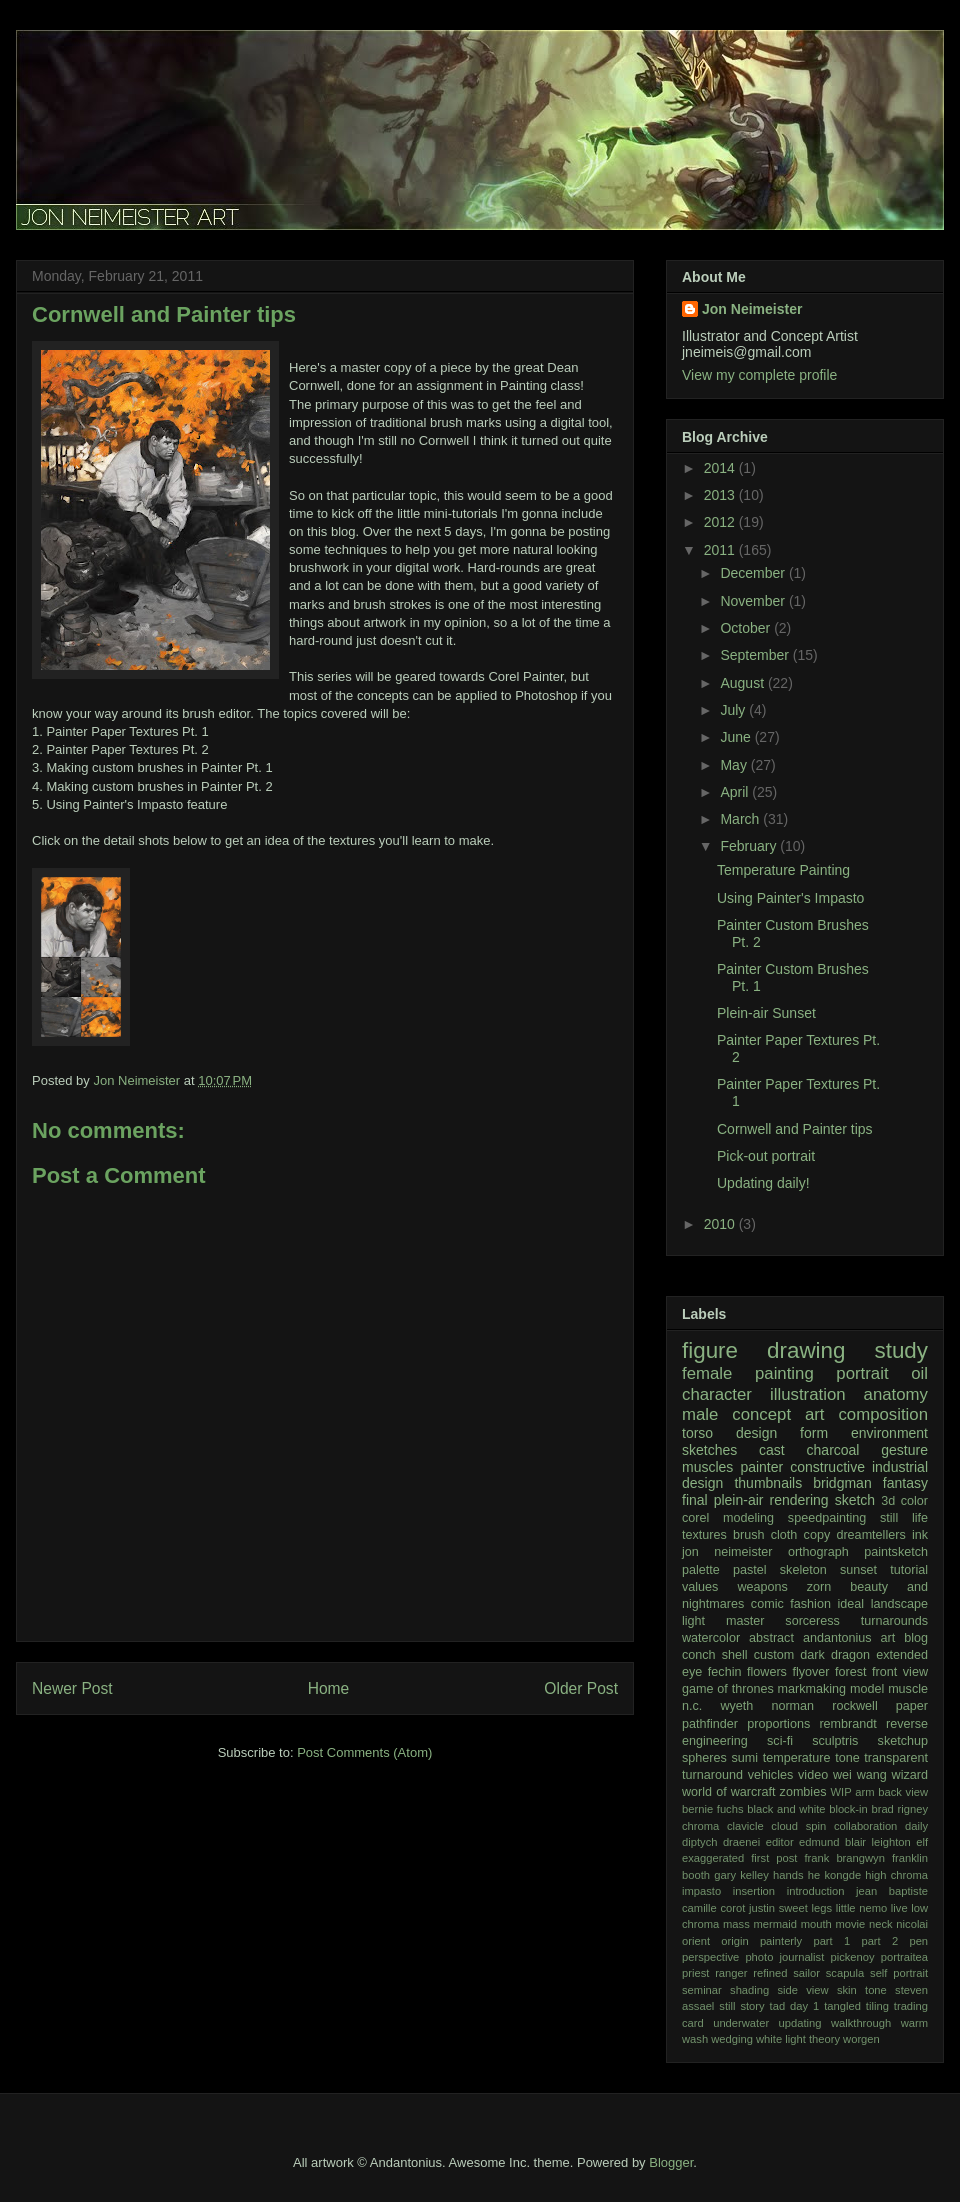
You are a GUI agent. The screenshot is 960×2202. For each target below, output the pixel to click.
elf (922, 1842)
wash (695, 2039)
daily (916, 1826)
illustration (808, 1394)
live (899, 1908)
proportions (778, 1724)
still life (904, 1518)
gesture (904, 1450)
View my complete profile (759, 375)
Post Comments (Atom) (364, 1752)
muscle (908, 1689)
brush (749, 1535)
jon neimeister (727, 1552)
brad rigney (899, 1809)
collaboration (865, 1826)
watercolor (711, 1638)
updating (800, 2023)
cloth (784, 1535)
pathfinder (710, 1724)
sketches (709, 1450)
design (756, 1433)
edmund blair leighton (855, 1842)
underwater (741, 2023)
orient (696, 1941)
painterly (781, 1941)
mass (736, 1924)
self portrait (899, 1973)
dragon (850, 1655)
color (914, 1501)
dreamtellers (870, 1535)
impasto (701, 1891)
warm (914, 2023)
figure (710, 1350)
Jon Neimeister (752, 309)
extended (902, 1655)
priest (695, 1973)
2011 (721, 550)
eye (692, 1672)
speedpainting (827, 1518)
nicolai (912, 1924)
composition (883, 1414)
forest (851, 1672)
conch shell (715, 1655)
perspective (710, 1957)
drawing (806, 1350)
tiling (877, 2006)
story (752, 2006)
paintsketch (896, 1552)
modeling (748, 1518)
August (743, 683)
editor (780, 1842)
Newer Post (72, 1688)
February (750, 846)
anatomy (896, 1394)
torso (697, 1433)
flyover (810, 1672)
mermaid (775, 1924)
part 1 (831, 1941)
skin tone (862, 1990)
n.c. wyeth (717, 1706)
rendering (799, 1500)
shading (749, 1990)
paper (912, 1706)
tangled (842, 2006)
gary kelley (741, 1875)
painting (784, 1373)
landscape (899, 1604)
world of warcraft (729, 1792)
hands (788, 1875)
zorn (819, 1587)
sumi (744, 1758)
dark (812, 1655)
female (707, 1373)
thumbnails (768, 1483)
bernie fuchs (713, 1809)
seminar (702, 1990)
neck (881, 1924)
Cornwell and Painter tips (795, 1129)
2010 (721, 1224)
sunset (858, 1570)
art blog (905, 1638)
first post (774, 1858)
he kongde (834, 1875)
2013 (721, 495)
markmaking (812, 1689)
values (700, 1587)
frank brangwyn (844, 1858)
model (867, 1689)
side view (803, 1990)
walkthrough (861, 2023)
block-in (848, 1809)
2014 (721, 468)
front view (900, 1672)
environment (889, 1433)
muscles (707, 1467)
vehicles (771, 1775)
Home (329, 1688)
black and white (786, 1809)
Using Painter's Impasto (790, 898)
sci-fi (780, 1741)
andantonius (837, 1638)
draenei (741, 1842)
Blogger (671, 2162)
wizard (910, 1775)
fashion (810, 1604)
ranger (731, 1973)
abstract (771, 1638)
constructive (827, 1467)
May (735, 765)
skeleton (803, 1570)
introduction (816, 1891)
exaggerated (713, 1858)
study (901, 1350)
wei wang (860, 1775)
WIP (841, 1792)
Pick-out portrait (766, 1156)
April (736, 792)
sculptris (835, 1741)
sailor (806, 1973)
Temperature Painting (783, 870)
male (700, 1414)
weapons (762, 1587)
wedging (732, 2039)
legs (822, 1908)
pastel (750, 1570)
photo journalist (784, 1957)
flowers (767, 1672)
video (813, 1775)
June (737, 737)
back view (903, 1792)
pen (918, 1941)
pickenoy (852, 1957)
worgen (861, 2039)
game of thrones (728, 1689)
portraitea (904, 1957)
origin (734, 1941)
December (754, 573)
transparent (896, 1758)
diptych (699, 1842)
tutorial (909, 1570)
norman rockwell (824, 1706)
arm (864, 1792)
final (695, 1500)
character (717, 1394)
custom (774, 1655)
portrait (862, 1373)
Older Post (581, 1688)
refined (770, 1973)
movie (850, 1924)
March (741, 819)
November (754, 601)
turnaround (712, 1775)
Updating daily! (763, 1183)
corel (695, 1518)
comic (767, 1604)
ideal (850, 1604)
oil (919, 1373)
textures (704, 1535)
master (745, 1621)
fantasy (905, 1483)
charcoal (833, 1450)
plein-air (739, 1500)
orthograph (818, 1552)
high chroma (896, 1875)
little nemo (862, 1908)
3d (888, 1501)
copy (817, 1535)
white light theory (798, 2039)
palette (701, 1570)
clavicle (745, 1826)
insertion (754, 1891)
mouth (816, 1924)
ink (920, 1535)
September (756, 655)
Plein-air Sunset (766, 1013)
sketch (855, 1500)
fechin (725, 1672)
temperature (797, 1758)
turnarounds (894, 1621)
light (693, 1621)
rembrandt (847, 1724)
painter (761, 1467)
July (734, 710)
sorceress (812, 1621)
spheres (704, 1758)
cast (772, 1450)
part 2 (879, 1941)
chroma (700, 1826)
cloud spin (798, 1826)
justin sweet (778, 1908)
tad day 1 (795, 2006)
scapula (845, 1973)
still (727, 2006)
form (814, 1433)
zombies (803, 1792)
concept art (778, 1414)
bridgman (842, 1483)
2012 (721, 522)
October (747, 628)
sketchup (903, 1741)
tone (847, 1758)
